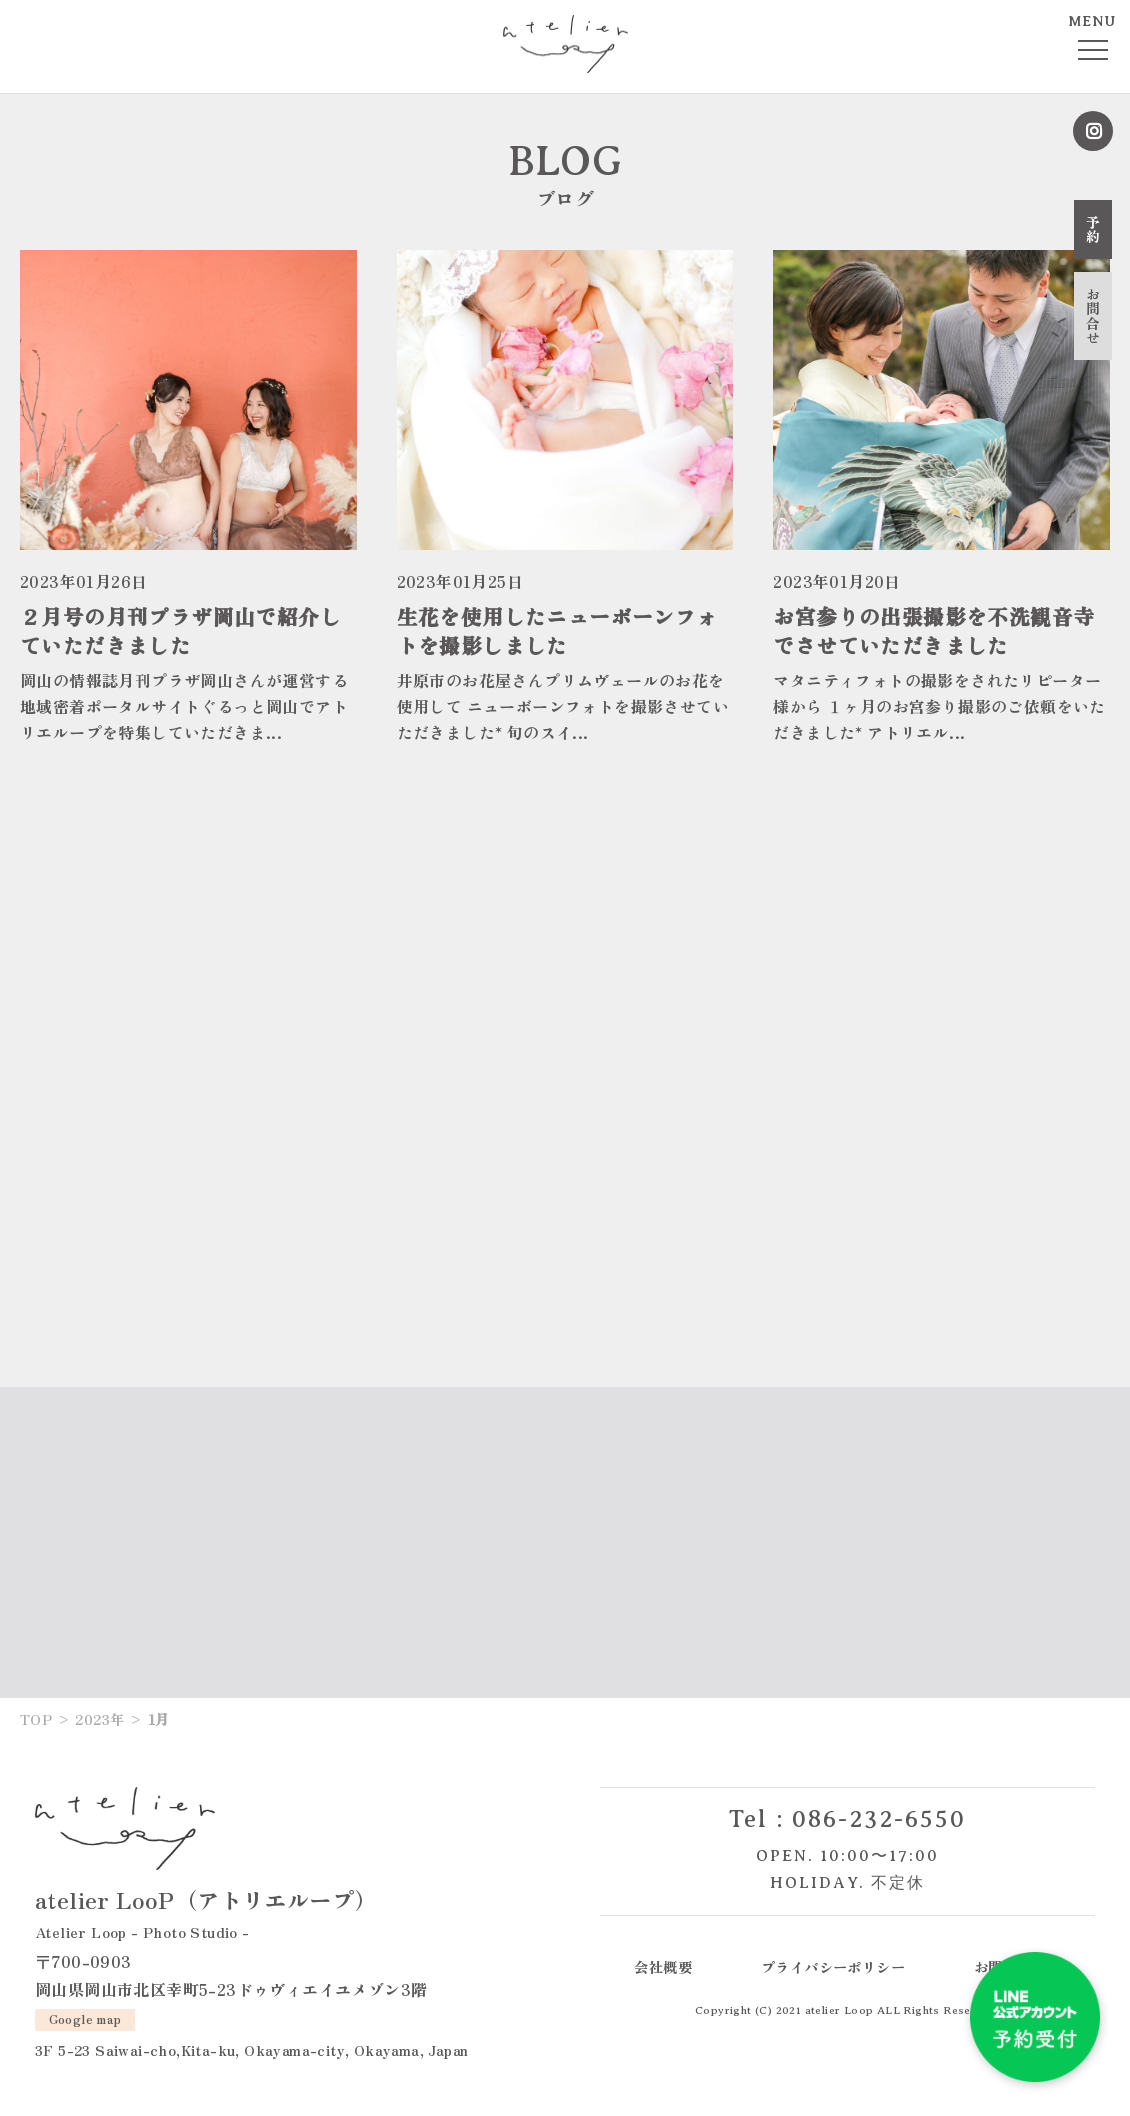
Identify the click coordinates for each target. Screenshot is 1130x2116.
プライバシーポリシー (833, 1966)
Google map (85, 2018)
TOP (36, 1719)
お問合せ (1093, 316)
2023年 (99, 1719)
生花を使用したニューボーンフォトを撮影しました (557, 630)
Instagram (1093, 131)
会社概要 (663, 1966)
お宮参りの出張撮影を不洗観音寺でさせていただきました (933, 630)
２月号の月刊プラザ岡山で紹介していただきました (180, 630)
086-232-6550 (879, 1819)
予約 (1093, 229)
